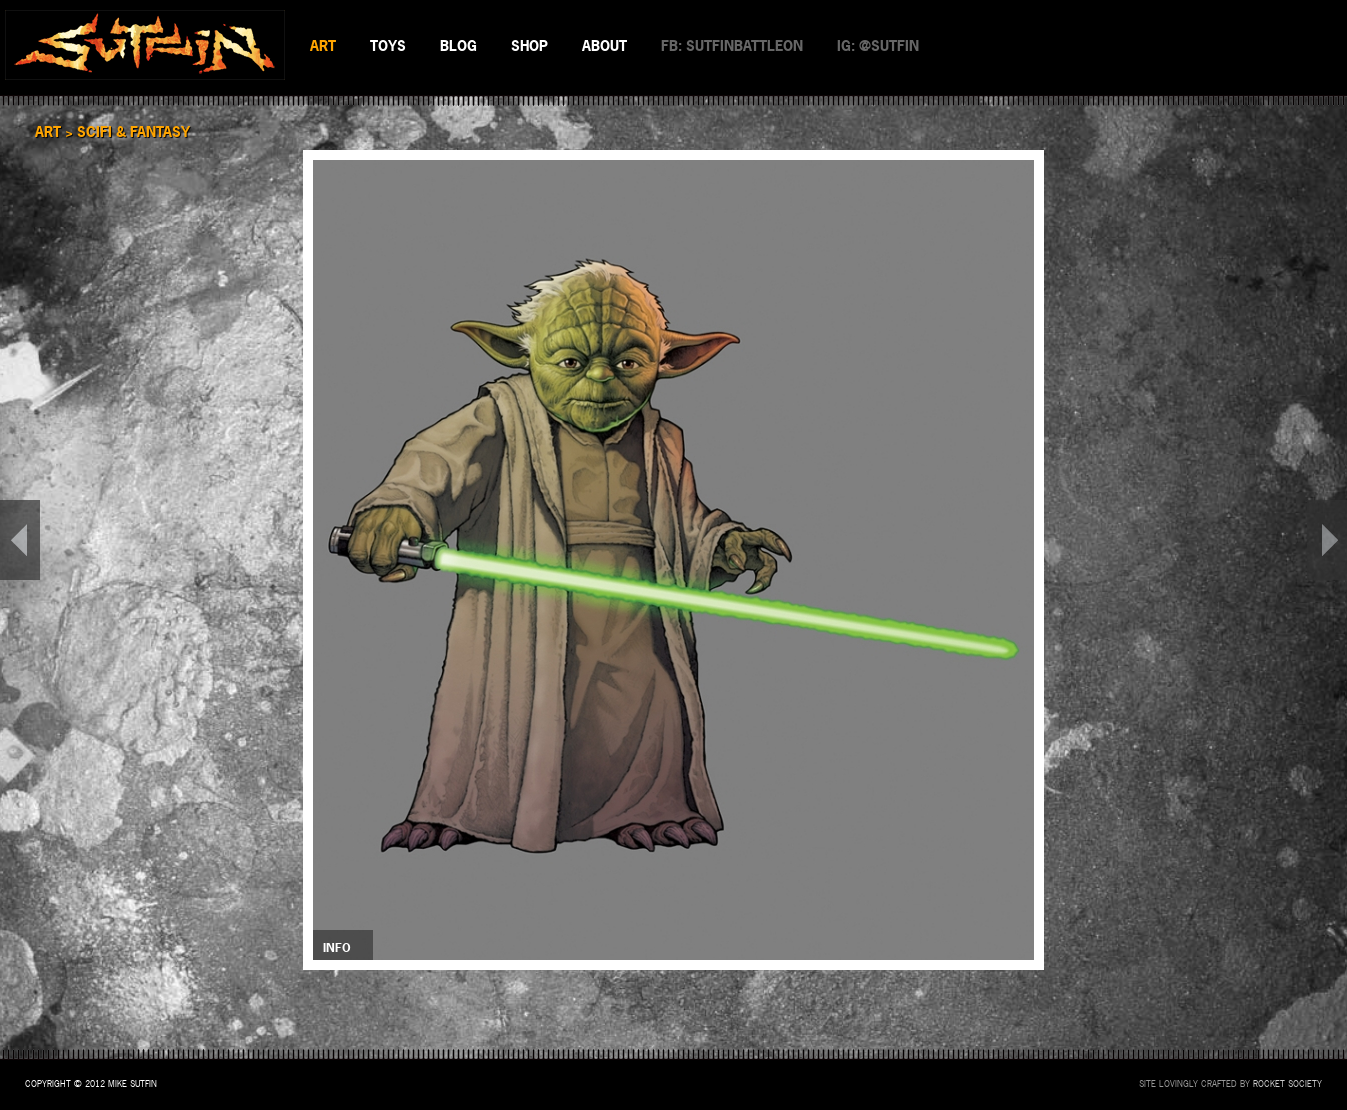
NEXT (1327, 540)
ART (323, 45)
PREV (20, 540)
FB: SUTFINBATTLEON (732, 45)
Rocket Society (1287, 1084)
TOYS (388, 45)
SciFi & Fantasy (133, 131)
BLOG (458, 45)
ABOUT (604, 45)
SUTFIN (145, 45)
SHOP (529, 45)
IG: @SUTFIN (878, 45)
